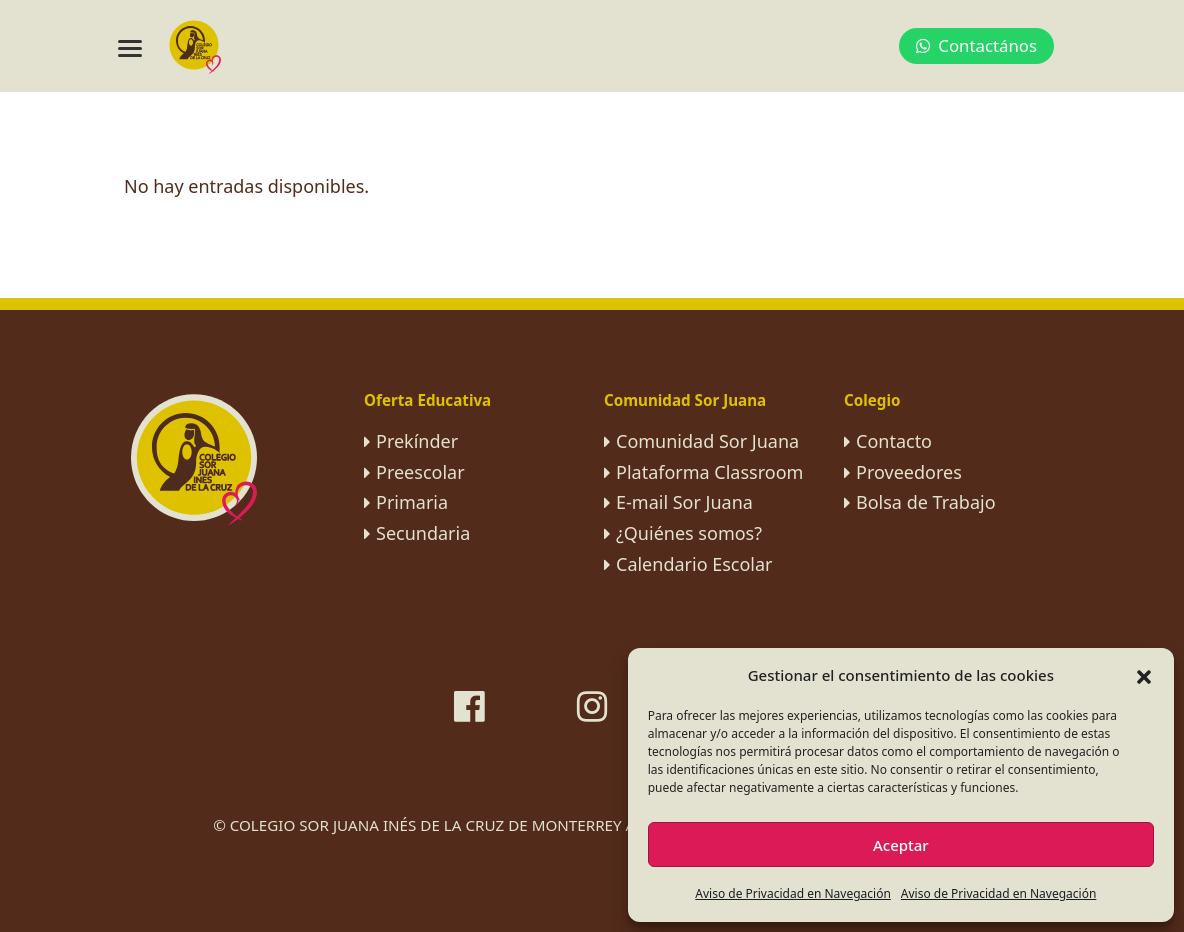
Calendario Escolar (694, 564)
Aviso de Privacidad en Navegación (793, 893)
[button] (1144, 675)
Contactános (976, 45)
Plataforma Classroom (709, 472)
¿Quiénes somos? (689, 533)
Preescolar (420, 472)
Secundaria (423, 533)
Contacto (894, 441)
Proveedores (909, 472)
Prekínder (417, 441)
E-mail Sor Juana (684, 502)
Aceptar (901, 845)
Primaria (412, 502)
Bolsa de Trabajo (926, 502)
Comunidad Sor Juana (707, 441)
